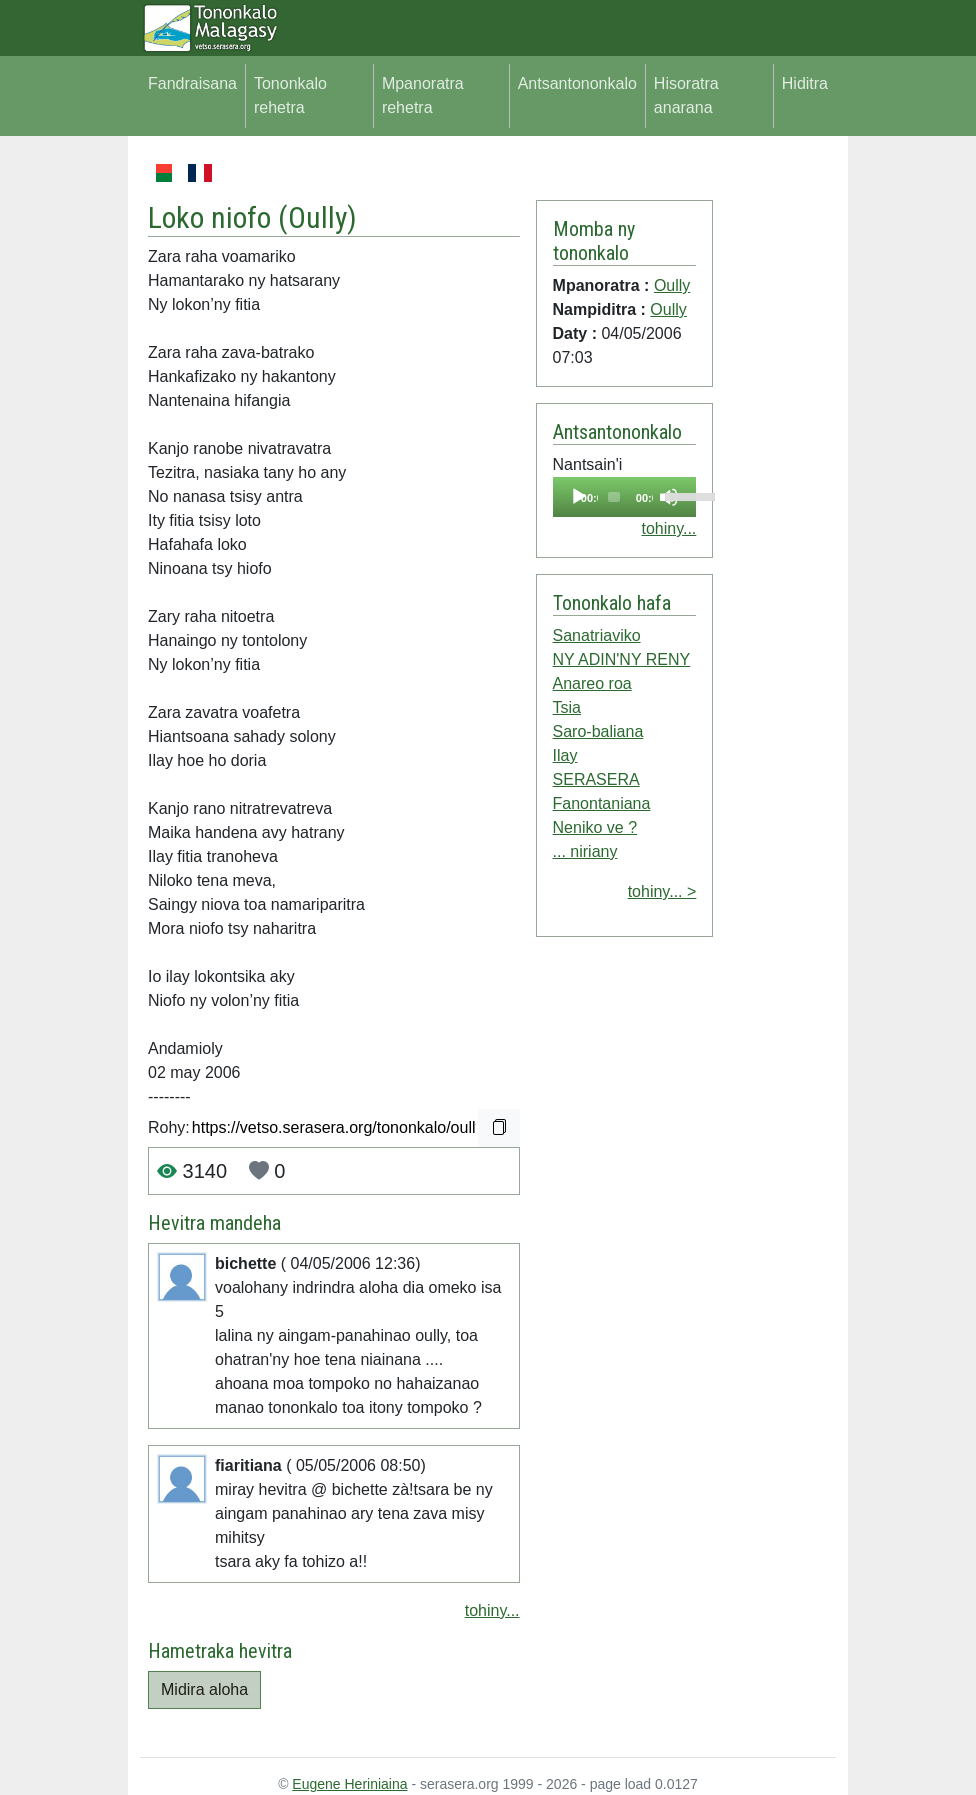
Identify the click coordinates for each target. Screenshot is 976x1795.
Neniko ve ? (595, 827)
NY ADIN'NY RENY (622, 659)
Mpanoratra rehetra (423, 95)
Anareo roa (592, 683)
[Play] (579, 497)
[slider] (614, 497)
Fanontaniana (602, 803)
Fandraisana (192, 83)
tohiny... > (662, 891)
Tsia (567, 707)
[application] (625, 497)
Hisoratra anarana (686, 95)
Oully (317, 217)
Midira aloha (204, 1689)
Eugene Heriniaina (349, 1784)
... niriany (585, 851)
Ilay (565, 755)
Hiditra (805, 83)
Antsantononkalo (577, 83)
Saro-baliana (598, 731)
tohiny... (492, 1610)
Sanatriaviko (597, 635)
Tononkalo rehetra (290, 95)
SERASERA (596, 779)
